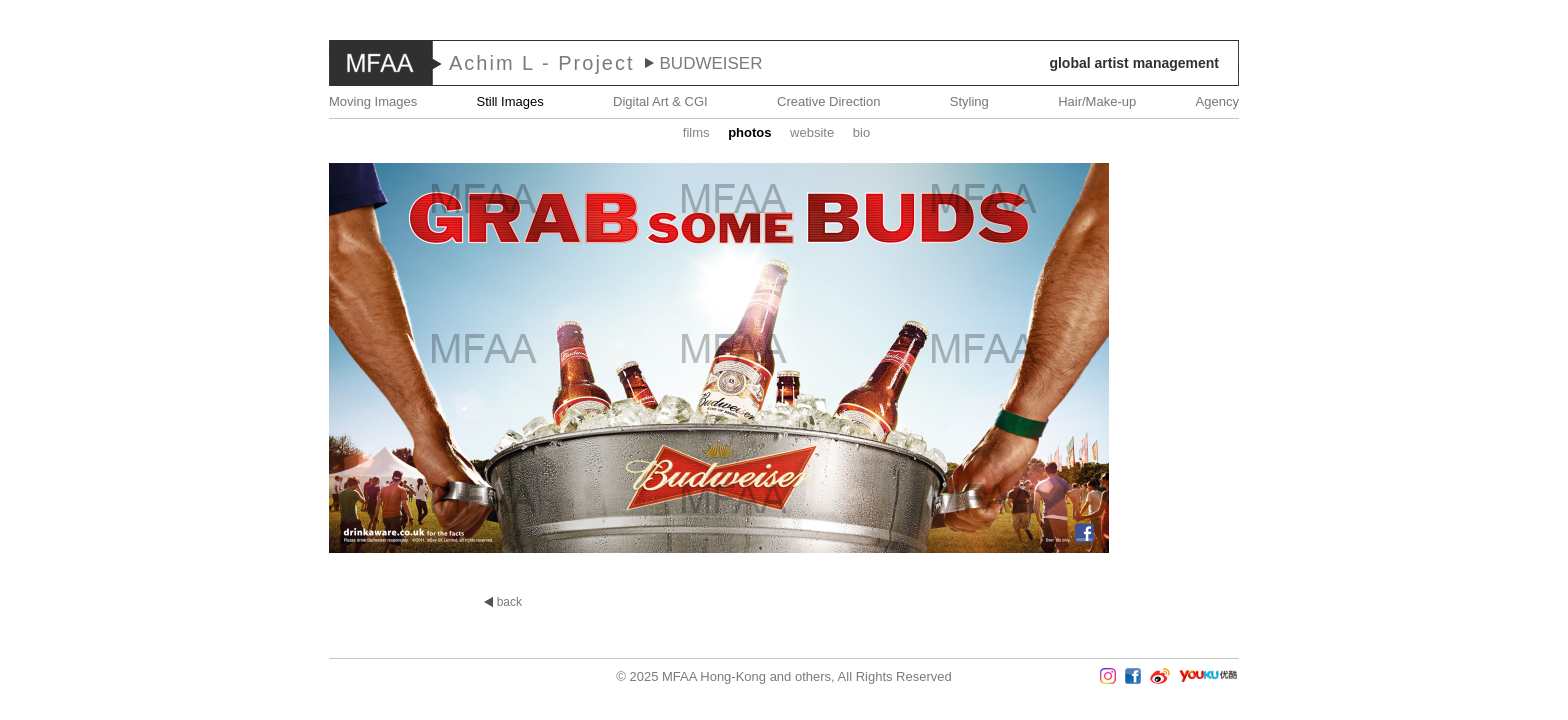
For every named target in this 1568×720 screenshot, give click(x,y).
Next (1509, 360)
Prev (59, 360)
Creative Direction (828, 101)
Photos (749, 132)
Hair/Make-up (1097, 101)
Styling (969, 101)
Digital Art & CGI (660, 101)
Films (696, 132)
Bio (861, 132)
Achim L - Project (542, 63)
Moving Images (373, 101)
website (812, 132)
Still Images (510, 101)
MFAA (381, 63)
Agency (1217, 101)
